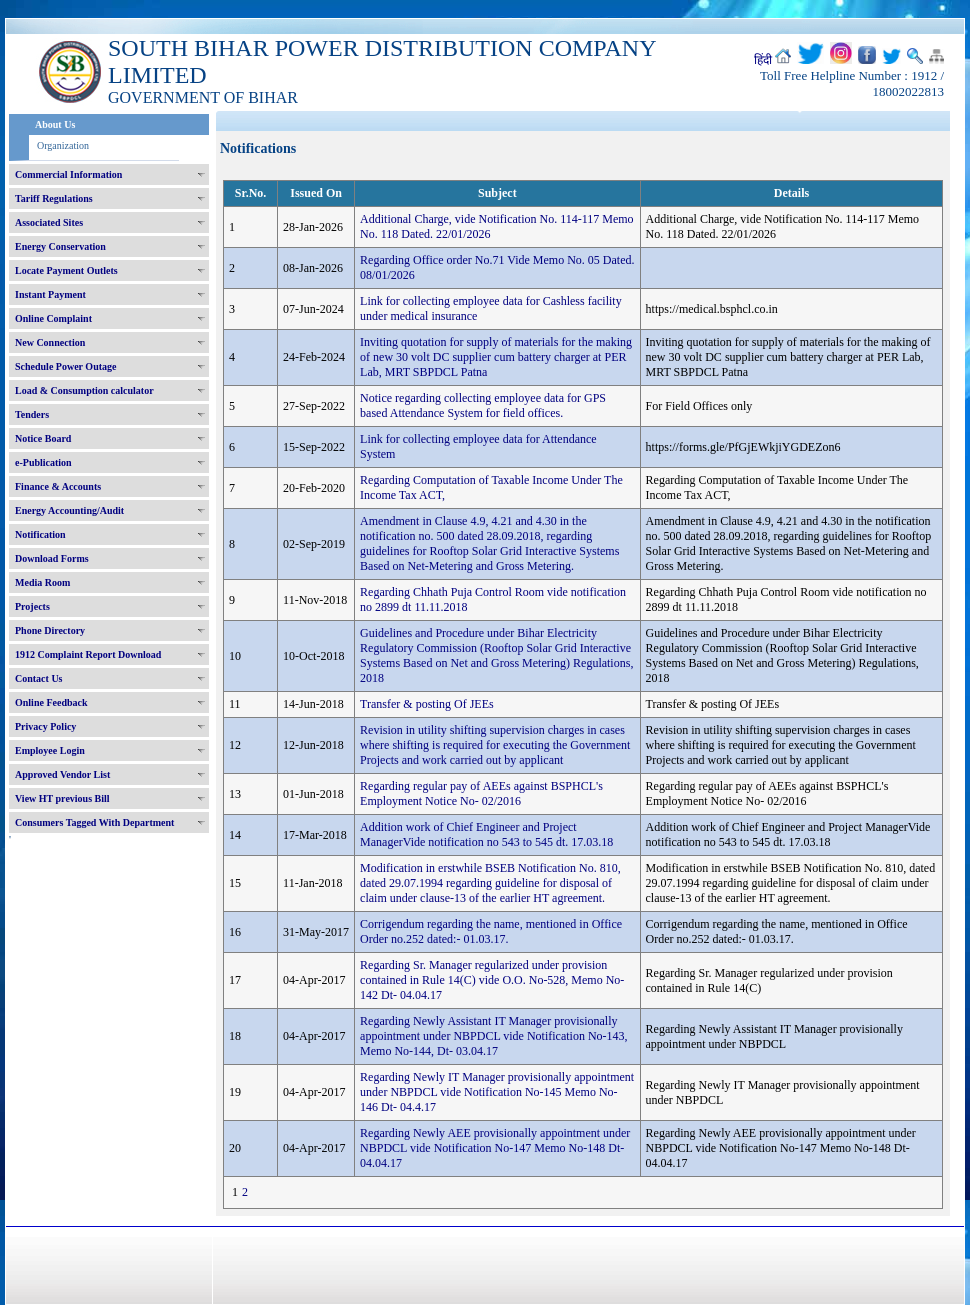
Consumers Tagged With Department (94, 822)
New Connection (50, 342)
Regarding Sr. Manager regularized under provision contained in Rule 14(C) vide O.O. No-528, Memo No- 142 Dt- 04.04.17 (492, 980)
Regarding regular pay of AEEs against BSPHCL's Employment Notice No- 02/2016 (481, 793)
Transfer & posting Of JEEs (427, 704)
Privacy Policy (45, 726)
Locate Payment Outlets (66, 270)
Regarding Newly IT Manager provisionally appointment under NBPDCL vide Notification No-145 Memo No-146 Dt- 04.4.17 (497, 1092)
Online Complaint (53, 318)
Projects (32, 606)
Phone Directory (50, 630)
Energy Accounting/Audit (69, 510)
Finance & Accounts (58, 486)
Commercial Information (68, 174)
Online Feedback (51, 702)
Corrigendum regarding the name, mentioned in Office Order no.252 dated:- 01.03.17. (491, 931)
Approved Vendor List (62, 774)
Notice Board (43, 438)
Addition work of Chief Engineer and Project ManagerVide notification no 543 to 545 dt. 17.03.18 (486, 834)
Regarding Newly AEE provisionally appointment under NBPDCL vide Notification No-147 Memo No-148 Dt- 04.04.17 (495, 1148)
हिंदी (763, 60)
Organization (63, 145)
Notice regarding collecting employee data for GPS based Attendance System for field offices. (483, 405)
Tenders (32, 414)
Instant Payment (50, 294)
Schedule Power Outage (65, 366)
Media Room (42, 582)
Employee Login (50, 750)
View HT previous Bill (62, 798)
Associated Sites (49, 222)
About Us (55, 124)
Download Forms (52, 558)
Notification (40, 534)
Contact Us (39, 678)
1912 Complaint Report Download (88, 654)
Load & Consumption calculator (84, 390)
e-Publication (43, 462)
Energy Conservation (60, 246)
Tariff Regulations (54, 198)
